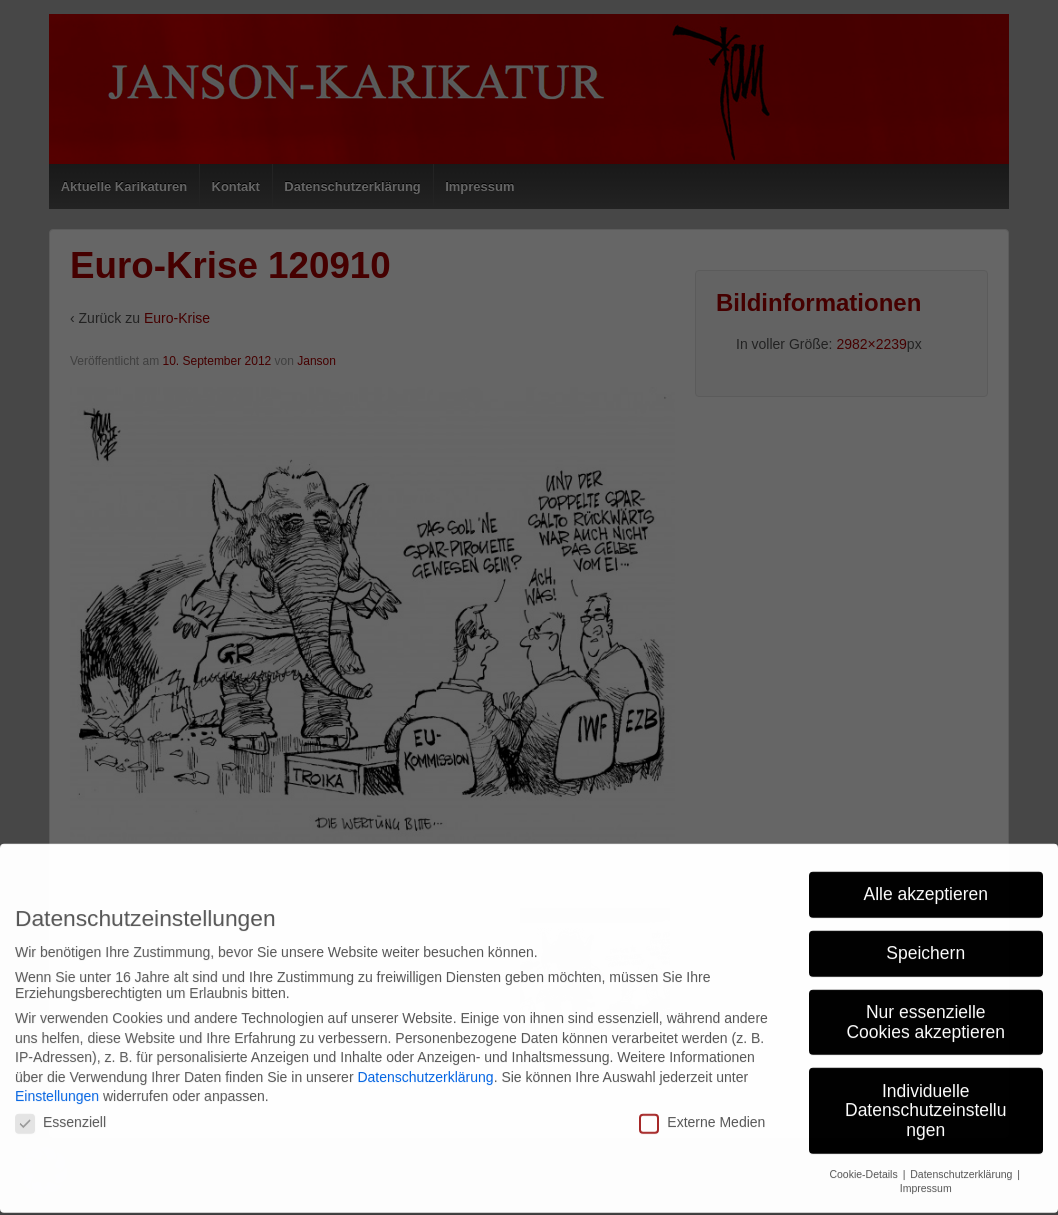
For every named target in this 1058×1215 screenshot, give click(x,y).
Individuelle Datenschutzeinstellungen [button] (925, 1101)
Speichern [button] (925, 944)
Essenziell (60, 1113)
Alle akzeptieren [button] (925, 885)
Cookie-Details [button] (864, 1165)
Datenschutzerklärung (425, 1068)
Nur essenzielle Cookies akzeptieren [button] (925, 1013)
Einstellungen (57, 1088)
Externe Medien (702, 1113)
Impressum (926, 1180)
